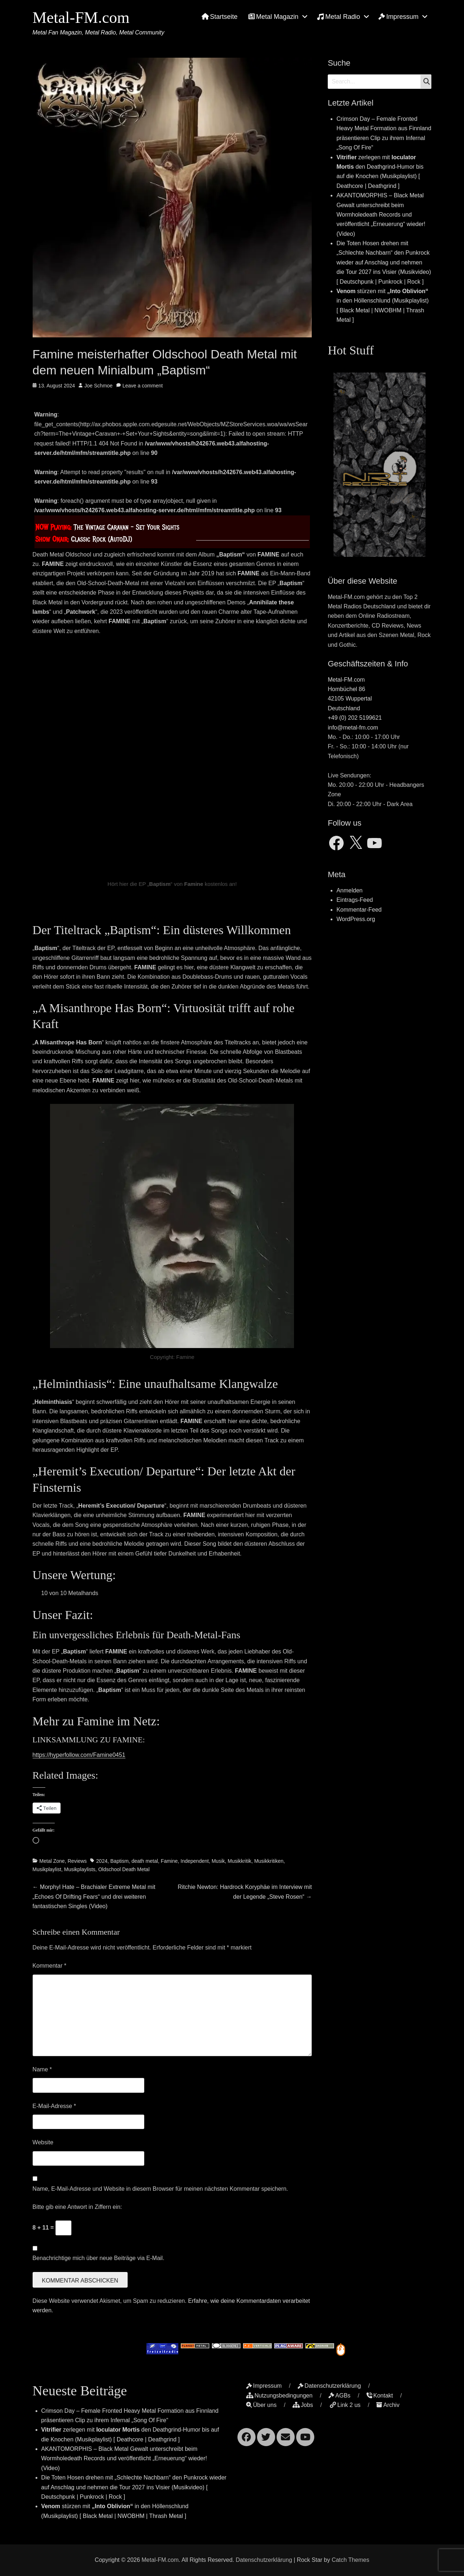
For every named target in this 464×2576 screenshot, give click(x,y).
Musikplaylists (79, 1869)
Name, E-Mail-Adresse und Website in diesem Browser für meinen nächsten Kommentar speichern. (160, 2189)
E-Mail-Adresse (54, 2106)
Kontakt (379, 2395)
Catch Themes (350, 2560)
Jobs (303, 2405)
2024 (101, 1861)
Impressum (398, 16)
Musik (218, 1861)
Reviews (77, 1861)
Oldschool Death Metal (124, 1869)
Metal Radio (338, 16)
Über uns (261, 2405)
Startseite (219, 16)
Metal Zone (52, 1861)
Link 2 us (345, 2405)
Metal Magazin (273, 16)
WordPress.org (355, 919)
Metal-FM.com (81, 17)
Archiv (387, 2405)
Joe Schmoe (98, 386)
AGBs (339, 2395)
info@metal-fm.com (353, 727)
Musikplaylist (47, 1869)
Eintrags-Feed (354, 900)
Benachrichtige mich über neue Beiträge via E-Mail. (99, 2258)
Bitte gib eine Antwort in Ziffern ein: (77, 2207)
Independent (195, 1861)
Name (42, 2069)
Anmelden (349, 890)
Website (43, 2142)
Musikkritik (239, 1861)
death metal (145, 1861)
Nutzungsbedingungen (279, 2395)
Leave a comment (143, 386)
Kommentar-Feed (359, 910)
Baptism (119, 1861)
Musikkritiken (268, 1861)
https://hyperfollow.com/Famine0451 (79, 1755)
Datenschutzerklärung (329, 2386)
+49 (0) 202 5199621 (355, 718)
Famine (169, 1861)
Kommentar (49, 1966)
